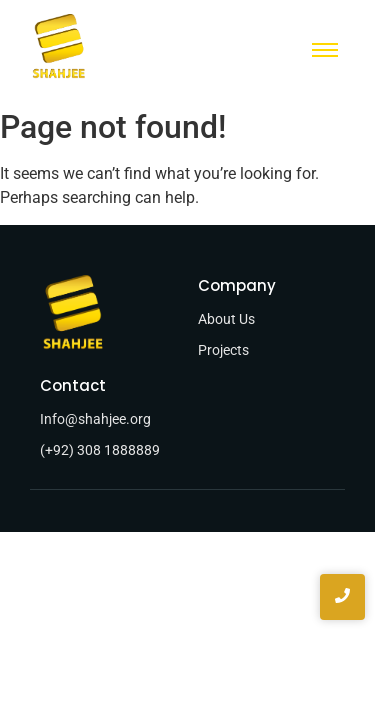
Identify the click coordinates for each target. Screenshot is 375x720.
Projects (223, 350)
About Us (226, 319)
